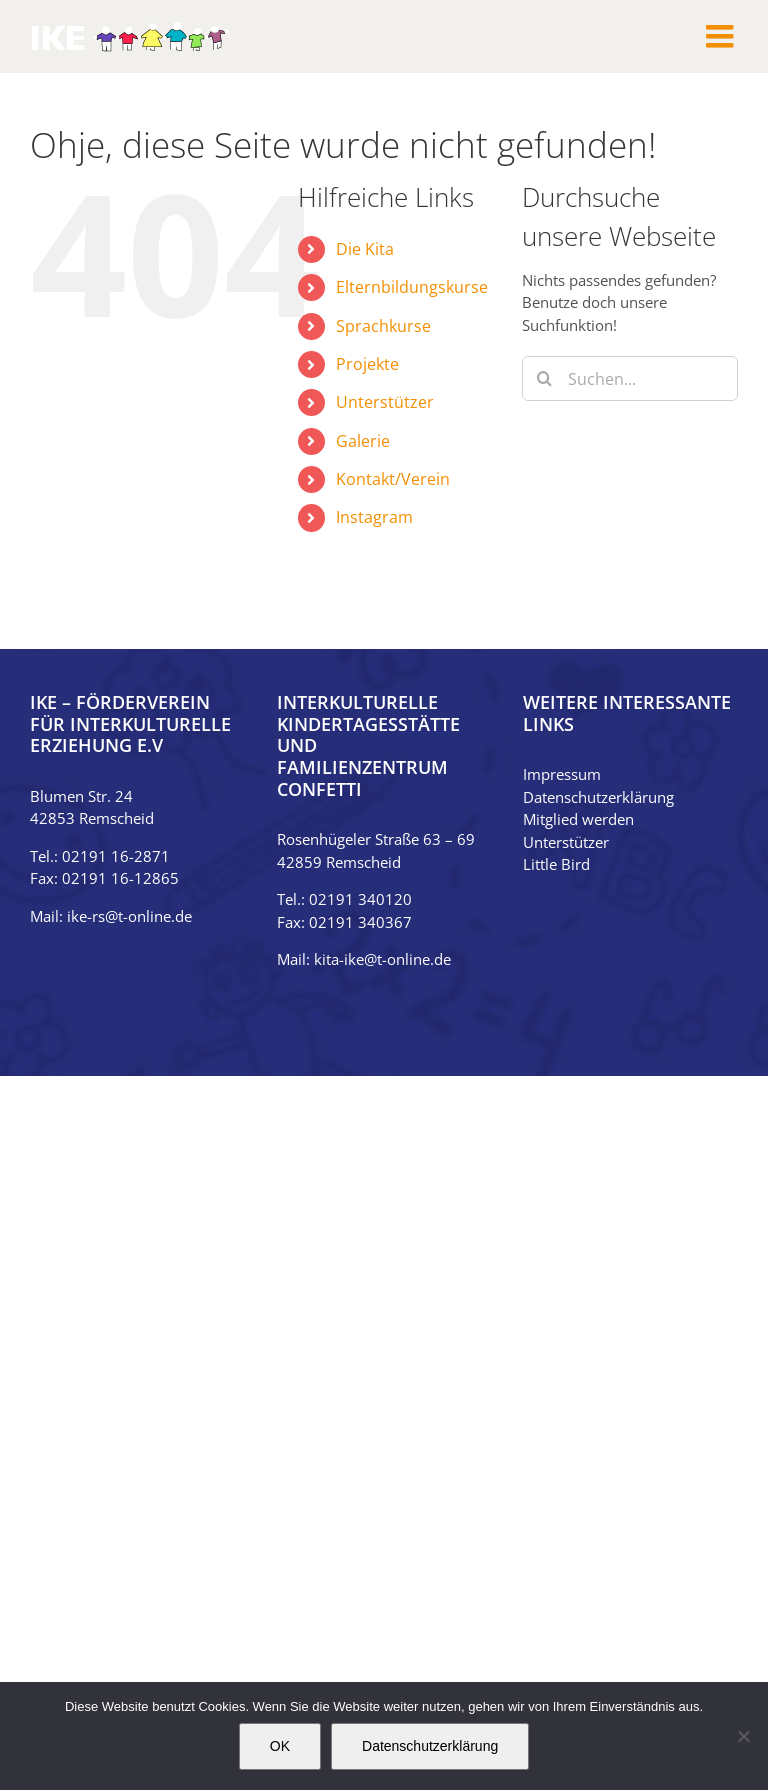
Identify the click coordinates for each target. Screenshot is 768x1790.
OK (280, 1746)
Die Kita (365, 249)
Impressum (562, 774)
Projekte (367, 364)
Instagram (374, 517)
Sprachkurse (383, 326)
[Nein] (743, 1736)
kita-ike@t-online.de (382, 959)
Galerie (363, 441)
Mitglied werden (578, 819)
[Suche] (544, 378)
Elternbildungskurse (412, 287)
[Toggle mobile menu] (722, 36)
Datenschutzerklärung (598, 797)
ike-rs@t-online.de (129, 916)
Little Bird (556, 864)
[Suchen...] (630, 378)
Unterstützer (385, 402)
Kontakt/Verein (393, 479)
